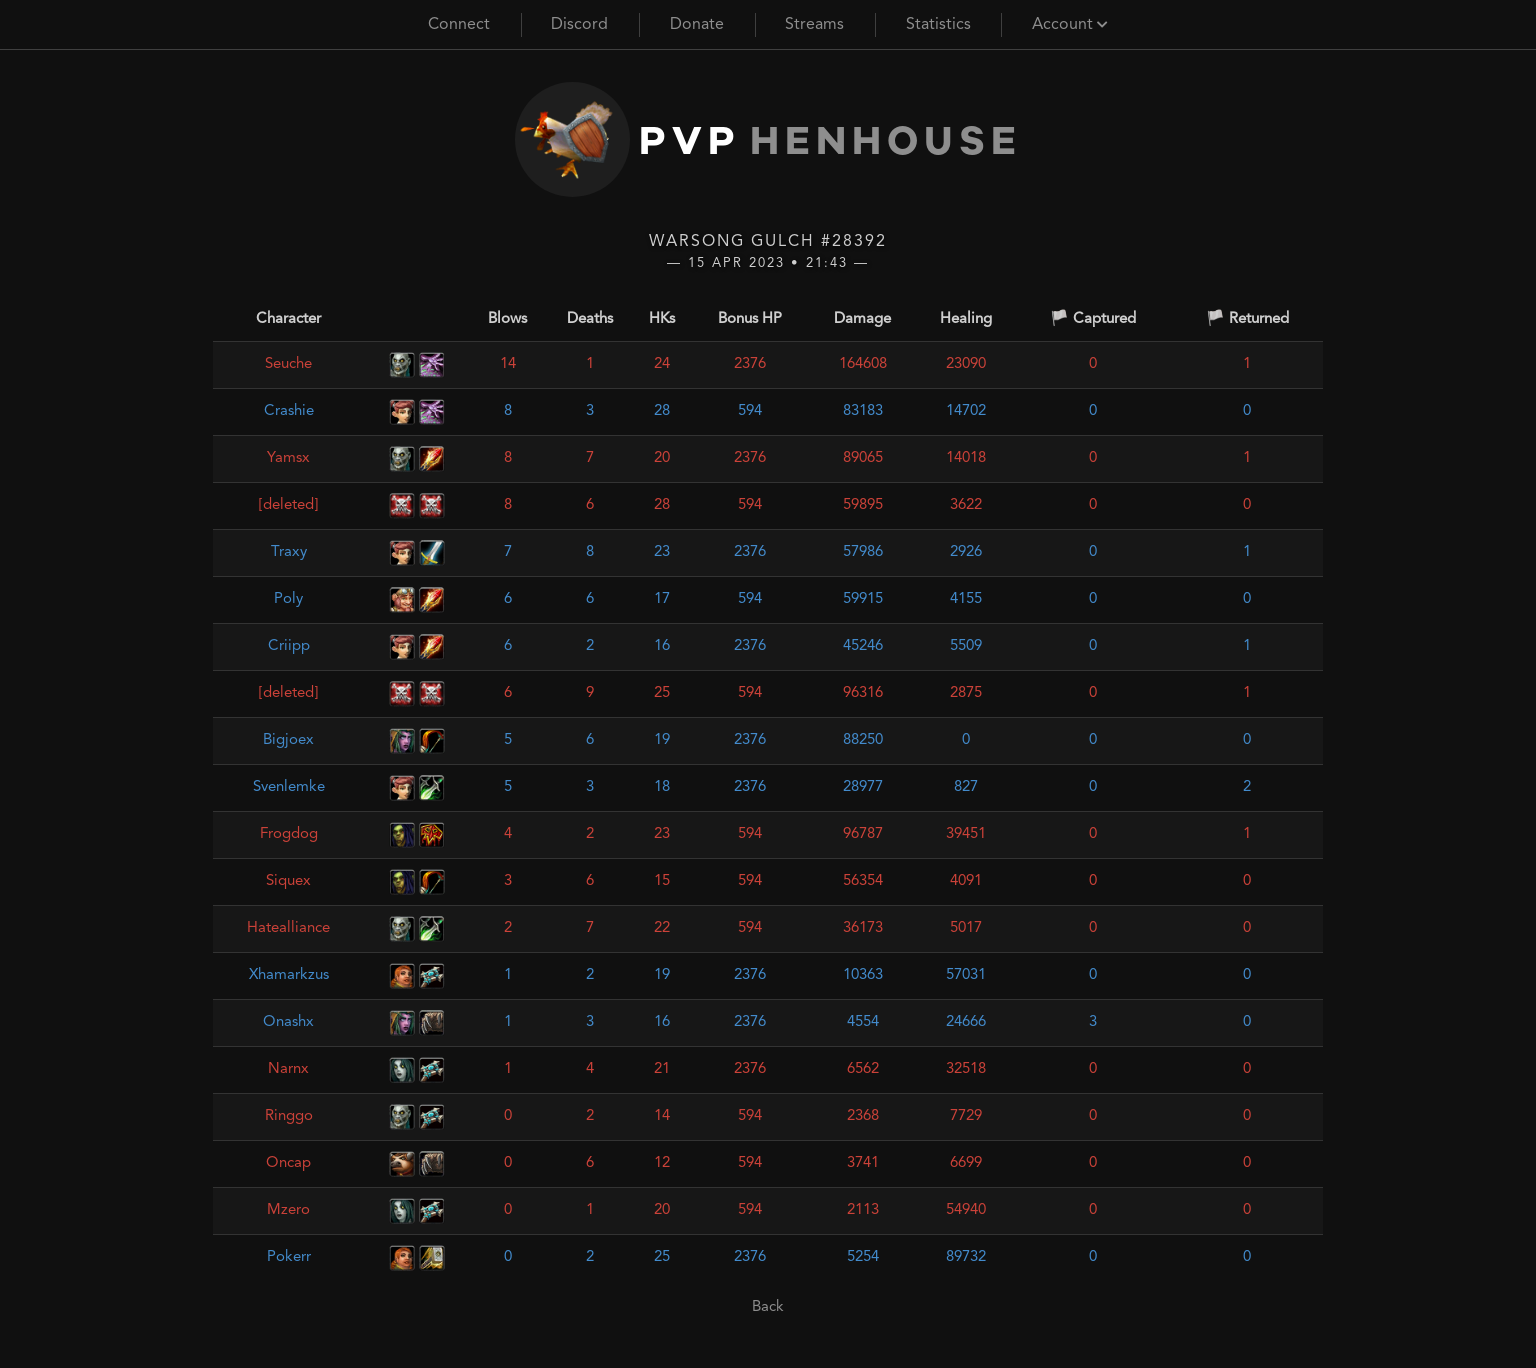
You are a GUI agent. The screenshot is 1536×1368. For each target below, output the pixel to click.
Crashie (289, 411)
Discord (579, 25)
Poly (288, 599)
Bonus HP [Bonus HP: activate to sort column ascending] (750, 319)
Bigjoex (288, 740)
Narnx (288, 1069)
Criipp (289, 646)
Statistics (938, 25)
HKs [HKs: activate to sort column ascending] (662, 319)
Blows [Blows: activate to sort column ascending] (507, 319)
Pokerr (289, 1257)
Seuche (288, 364)
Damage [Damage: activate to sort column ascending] (862, 319)
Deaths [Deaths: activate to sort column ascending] (590, 319)
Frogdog (289, 834)
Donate (697, 25)
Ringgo (289, 1116)
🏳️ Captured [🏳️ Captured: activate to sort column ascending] (1093, 319)
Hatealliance (288, 928)
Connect (459, 25)
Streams (814, 25)
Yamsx (288, 458)
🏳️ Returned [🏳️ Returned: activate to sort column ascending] (1247, 319)
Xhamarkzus (289, 975)
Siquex (288, 881)
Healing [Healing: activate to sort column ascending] (966, 319)
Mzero (288, 1210)
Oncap (288, 1163)
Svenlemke (289, 787)
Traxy (289, 552)
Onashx (288, 1022)
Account (1070, 25)
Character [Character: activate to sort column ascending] (288, 319)
